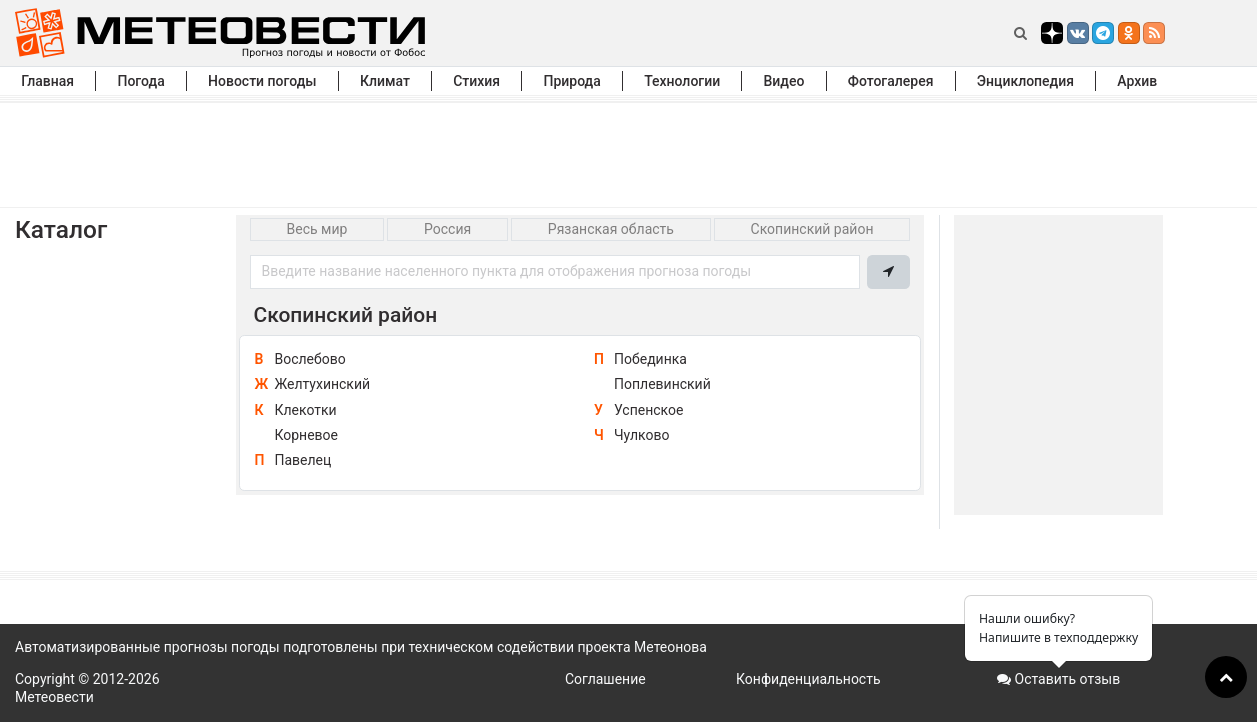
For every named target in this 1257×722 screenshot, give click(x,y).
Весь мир (317, 229)
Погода (140, 81)
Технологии (682, 81)
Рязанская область (611, 229)
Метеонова (670, 647)
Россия (447, 229)
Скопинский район (812, 229)
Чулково (641, 435)
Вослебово (309, 359)
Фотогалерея (891, 81)
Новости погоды (262, 81)
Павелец (302, 460)
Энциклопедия (1025, 81)
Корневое (306, 435)
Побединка (650, 359)
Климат (385, 81)
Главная (47, 81)
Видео (784, 81)
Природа (571, 81)
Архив (1137, 81)
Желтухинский (322, 384)
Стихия (476, 81)
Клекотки (305, 410)
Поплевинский (662, 384)
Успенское (648, 410)
